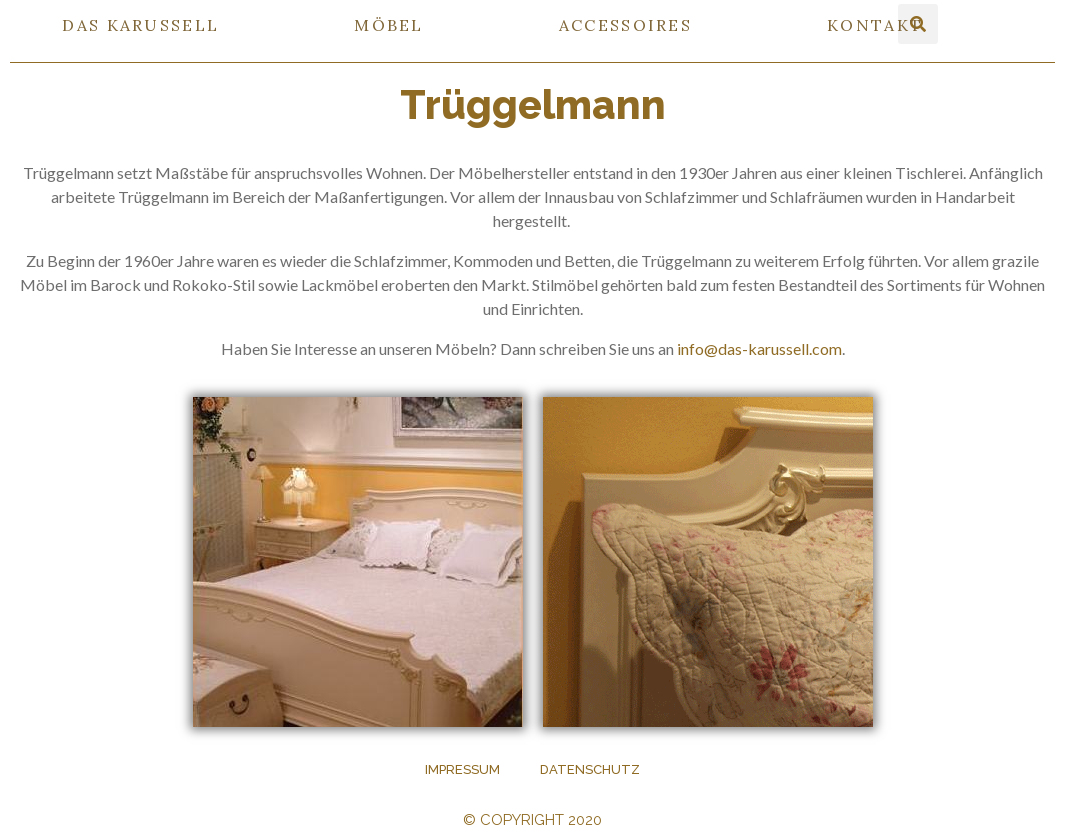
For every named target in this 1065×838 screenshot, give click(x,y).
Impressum (462, 769)
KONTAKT (875, 25)
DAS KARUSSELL (140, 25)
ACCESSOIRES (625, 25)
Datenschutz (590, 769)
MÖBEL (389, 25)
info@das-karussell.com (758, 348)
